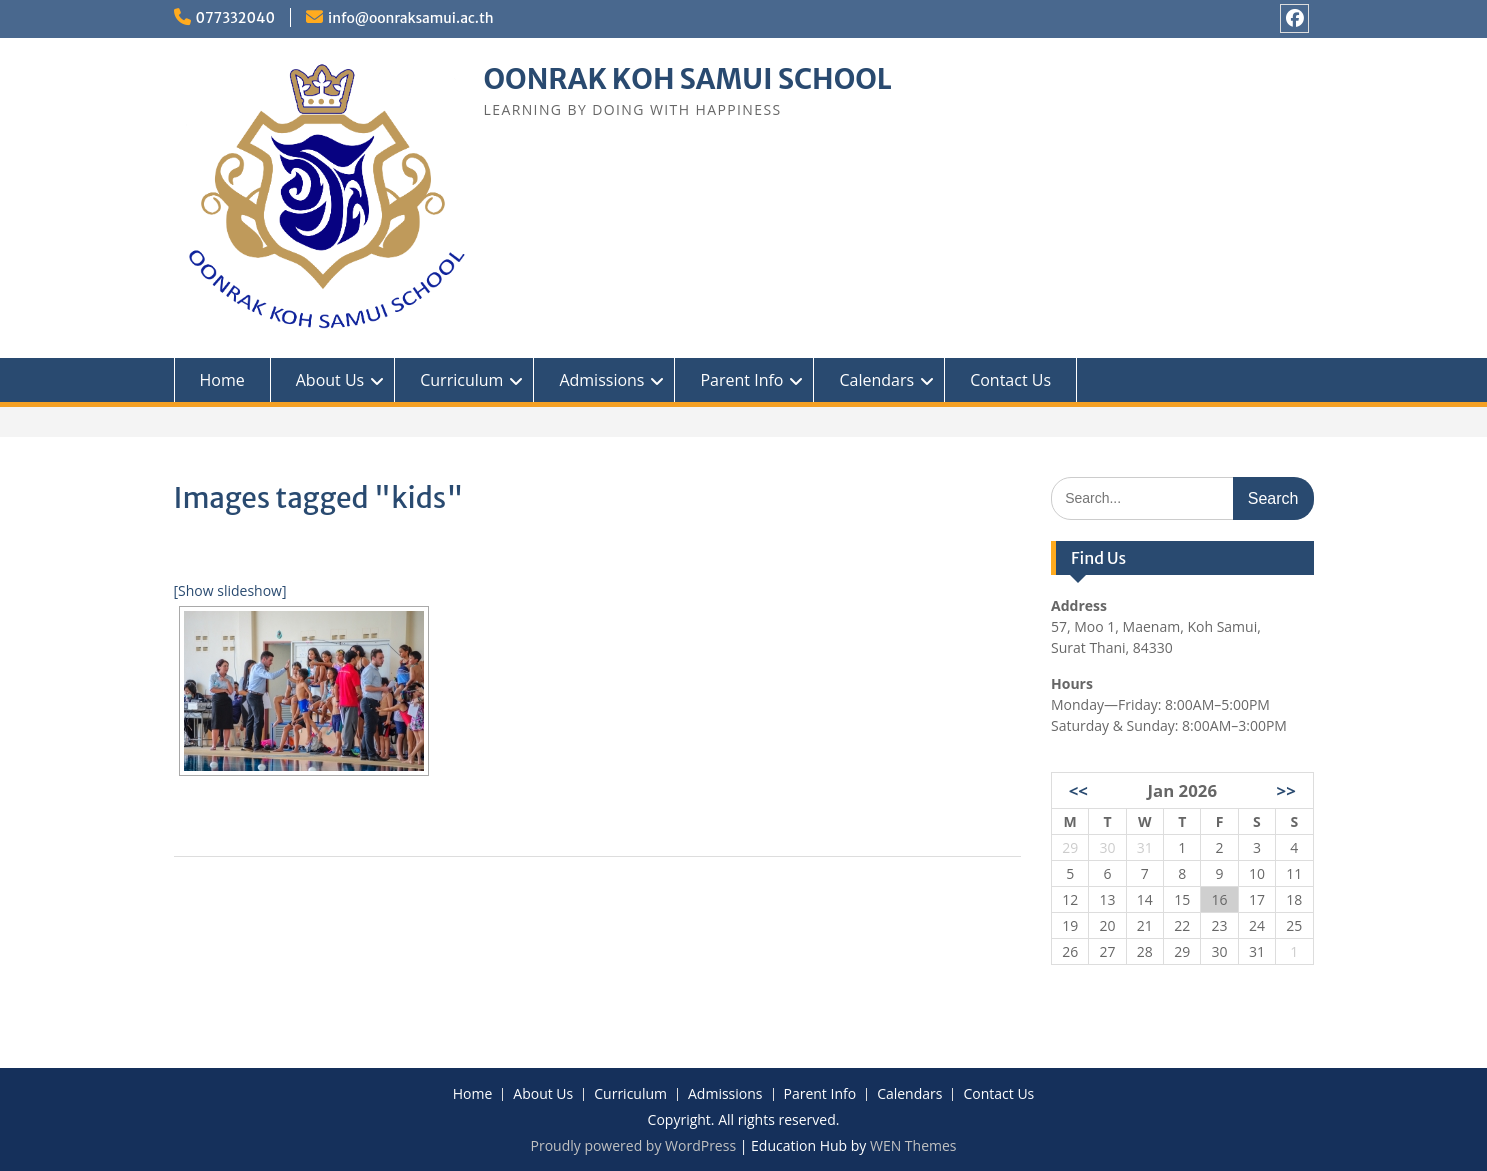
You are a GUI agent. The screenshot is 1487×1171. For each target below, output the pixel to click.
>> (1286, 790)
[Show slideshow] (230, 590)
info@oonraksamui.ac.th (411, 18)
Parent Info (741, 380)
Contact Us (1010, 380)
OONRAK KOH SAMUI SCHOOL (688, 79)
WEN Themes (913, 1145)
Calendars (876, 380)
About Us (330, 380)
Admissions (601, 380)
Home (222, 380)
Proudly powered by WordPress (633, 1145)
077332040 (236, 18)
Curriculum (461, 380)
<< (1078, 790)
